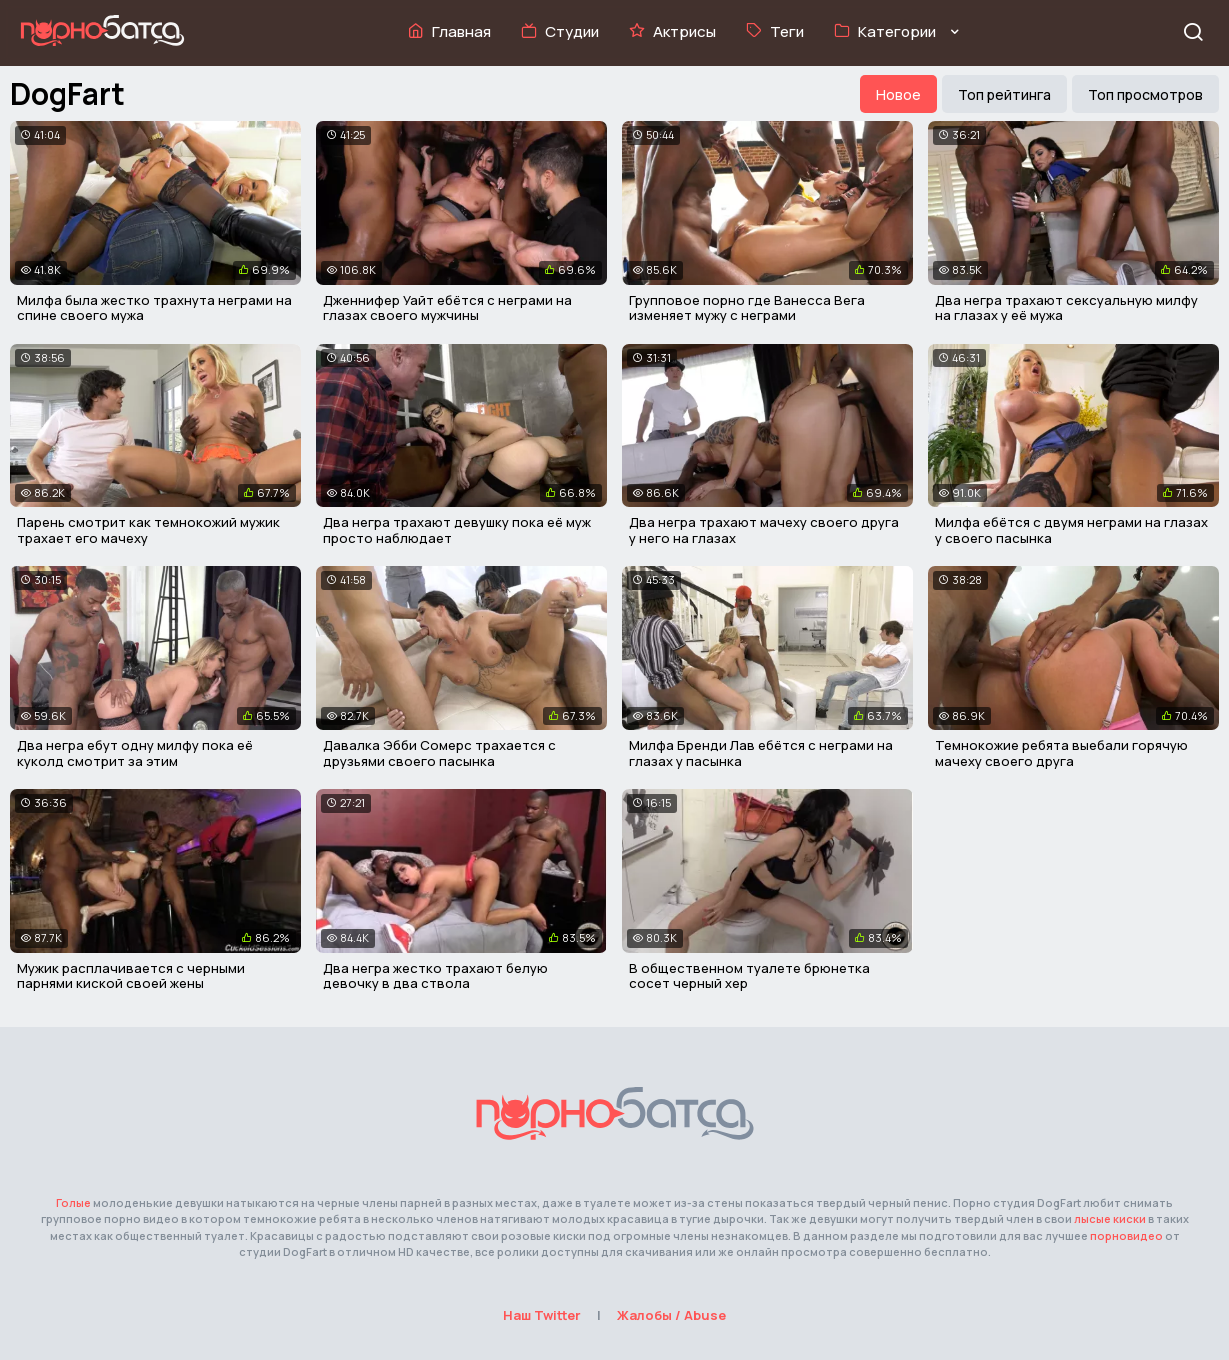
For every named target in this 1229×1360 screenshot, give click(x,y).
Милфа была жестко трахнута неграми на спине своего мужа (154, 308)
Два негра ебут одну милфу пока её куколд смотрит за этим (135, 753)
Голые (73, 1202)
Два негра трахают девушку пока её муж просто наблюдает (457, 530)
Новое (898, 94)
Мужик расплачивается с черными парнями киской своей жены (131, 976)
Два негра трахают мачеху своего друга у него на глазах (764, 530)
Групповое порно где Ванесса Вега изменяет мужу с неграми (747, 308)
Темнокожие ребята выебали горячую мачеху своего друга (1061, 753)
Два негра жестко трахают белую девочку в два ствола (435, 976)
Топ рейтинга (1004, 94)
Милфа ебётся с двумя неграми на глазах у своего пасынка (1071, 530)
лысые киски (1110, 1218)
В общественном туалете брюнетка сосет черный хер (749, 976)
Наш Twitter (542, 1315)
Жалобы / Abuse (671, 1315)
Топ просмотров (1145, 94)
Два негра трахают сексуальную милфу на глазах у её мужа (1066, 308)
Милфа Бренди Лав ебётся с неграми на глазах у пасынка (761, 753)
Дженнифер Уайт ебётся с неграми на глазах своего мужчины (447, 308)
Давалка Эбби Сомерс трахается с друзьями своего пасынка (439, 753)
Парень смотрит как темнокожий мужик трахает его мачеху (148, 530)
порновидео (1126, 1235)
